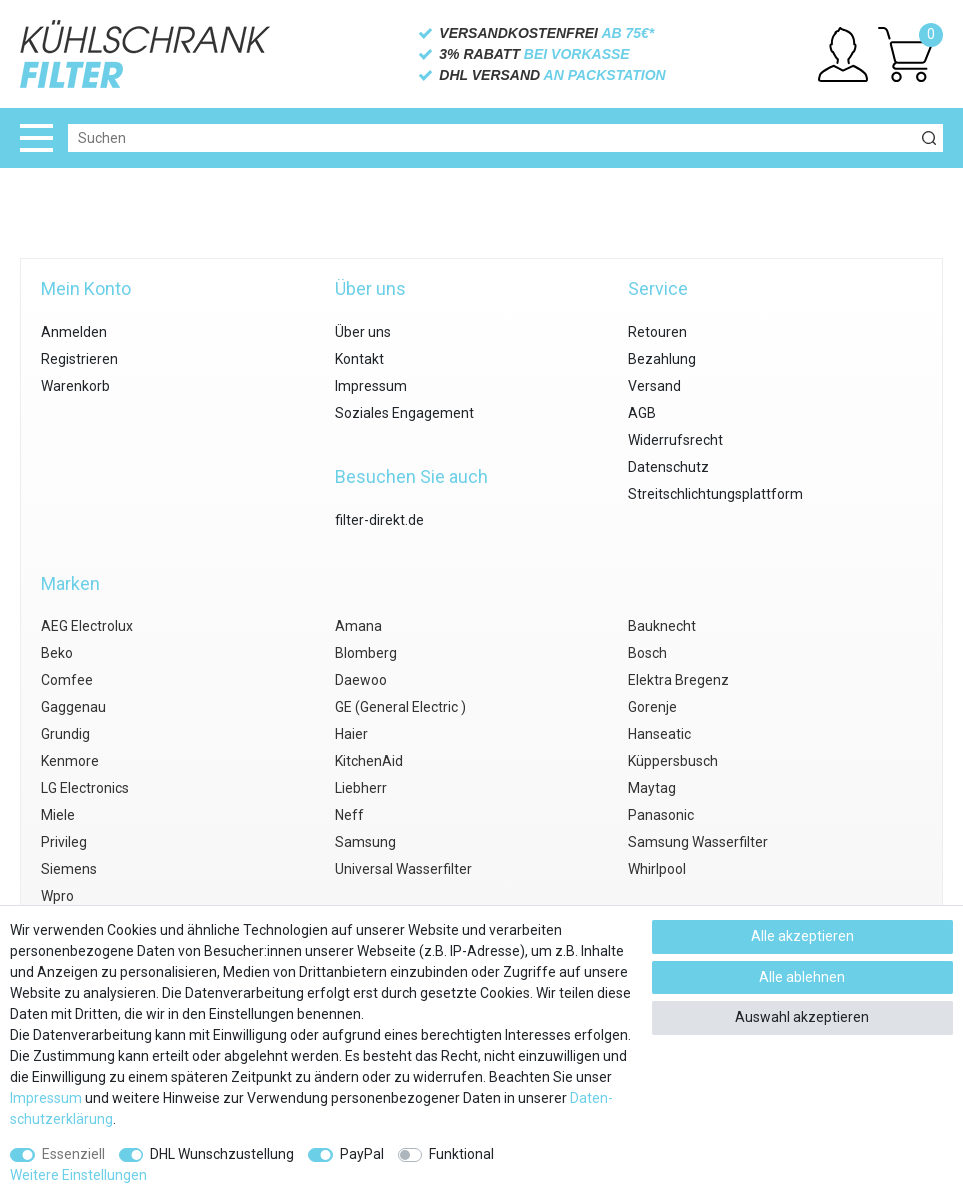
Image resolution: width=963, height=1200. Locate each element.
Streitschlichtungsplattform (715, 494)
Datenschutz (668, 467)
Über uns (363, 332)
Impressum (371, 386)
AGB (642, 413)
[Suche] (929, 138)
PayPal (362, 1154)
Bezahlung (662, 359)
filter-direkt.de (379, 520)
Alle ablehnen (802, 977)
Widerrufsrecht (675, 440)
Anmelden (74, 332)
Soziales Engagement (404, 413)
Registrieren (79, 359)
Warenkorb (75, 386)
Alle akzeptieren (802, 936)
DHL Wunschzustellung (222, 1154)
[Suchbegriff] (491, 138)
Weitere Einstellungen (78, 1175)
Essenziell (73, 1154)
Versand (654, 386)
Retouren (657, 332)
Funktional (461, 1154)
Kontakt (359, 359)
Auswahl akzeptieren (802, 1017)
